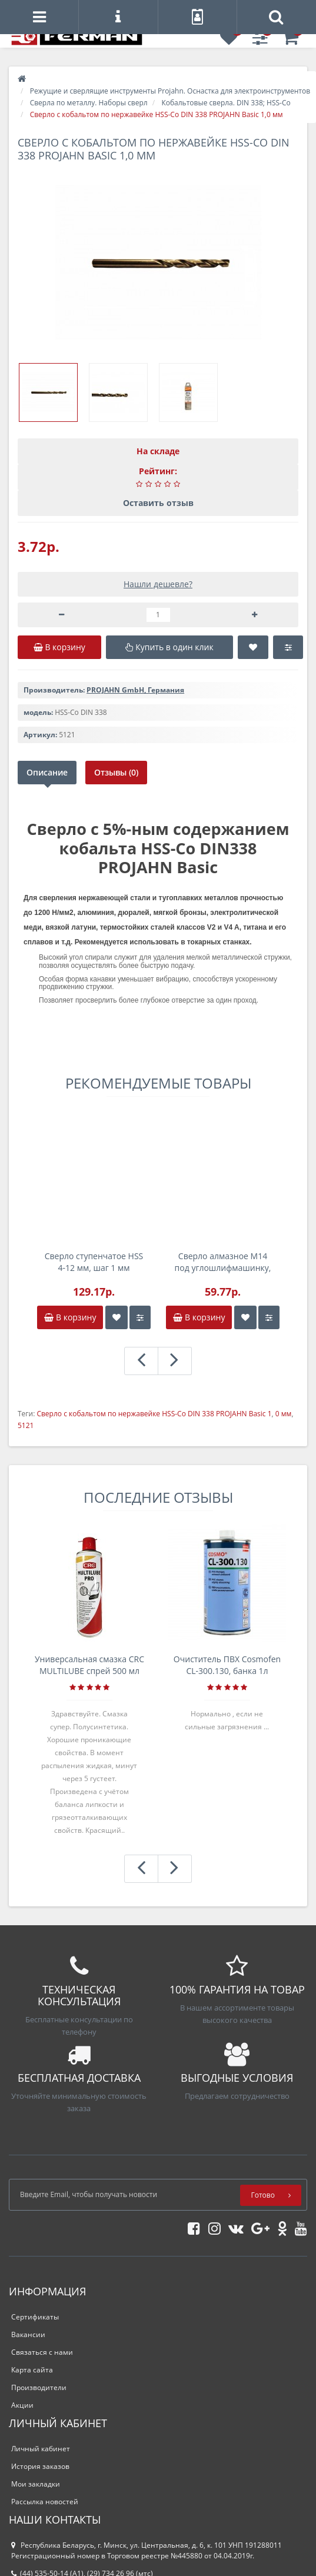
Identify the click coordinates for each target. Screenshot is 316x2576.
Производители (38, 2387)
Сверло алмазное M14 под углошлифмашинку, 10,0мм (223, 1262)
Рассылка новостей (44, 2502)
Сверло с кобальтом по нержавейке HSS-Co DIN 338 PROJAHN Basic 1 (153, 1414)
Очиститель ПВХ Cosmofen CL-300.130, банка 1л (227, 1664)
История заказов (40, 2466)
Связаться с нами (42, 2352)
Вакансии (28, 2334)
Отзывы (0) (117, 772)
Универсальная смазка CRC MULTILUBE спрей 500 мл (89, 1664)
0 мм (283, 1414)
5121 (26, 1425)
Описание (47, 772)
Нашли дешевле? (158, 584)
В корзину (70, 1317)
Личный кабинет (40, 2449)
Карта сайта (32, 2370)
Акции (22, 2405)
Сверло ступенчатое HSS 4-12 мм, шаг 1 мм (94, 1261)
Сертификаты (35, 2317)
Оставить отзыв (158, 502)
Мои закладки (35, 2484)
